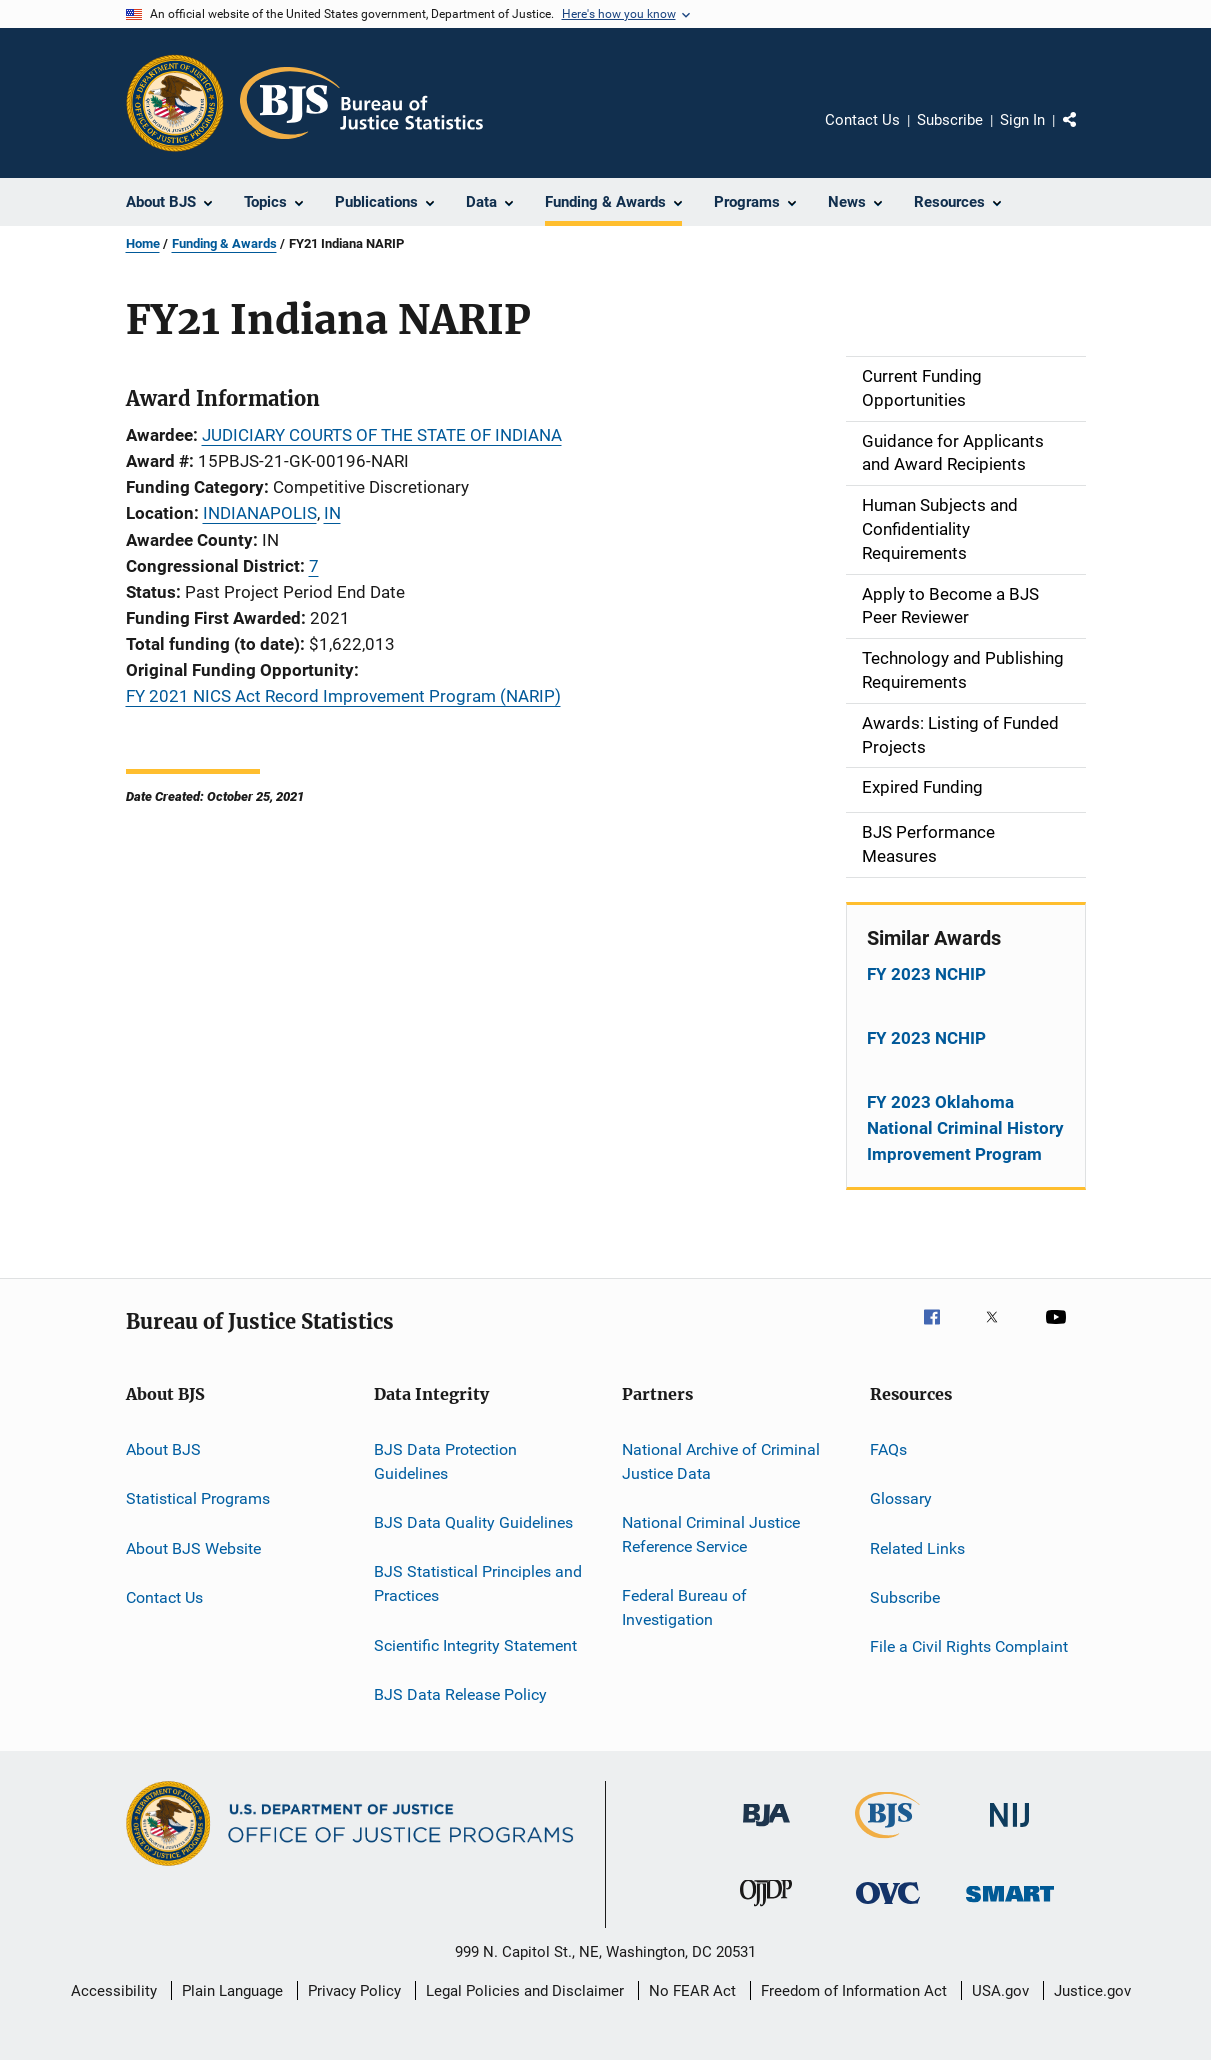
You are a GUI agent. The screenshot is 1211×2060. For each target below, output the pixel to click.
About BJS (163, 1449)
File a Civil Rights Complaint (969, 1646)
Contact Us (862, 120)
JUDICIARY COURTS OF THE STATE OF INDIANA (382, 435)
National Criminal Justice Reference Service (711, 1534)
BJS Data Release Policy (460, 1694)
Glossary (901, 1498)
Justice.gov (1092, 1991)
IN (332, 513)
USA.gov (1000, 1991)
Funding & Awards (224, 243)
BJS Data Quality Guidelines (473, 1522)
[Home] (361, 103)
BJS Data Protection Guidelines (445, 1461)
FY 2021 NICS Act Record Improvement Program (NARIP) (343, 696)
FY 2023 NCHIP (926, 974)
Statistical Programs (198, 1498)
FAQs (888, 1449)
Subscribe (950, 120)
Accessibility (114, 1991)
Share (1086, 134)
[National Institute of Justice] (1010, 1830)
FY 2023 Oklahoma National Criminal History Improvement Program (965, 1128)
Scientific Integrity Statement (475, 1644)
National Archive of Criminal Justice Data (721, 1461)
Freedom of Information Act (854, 1991)
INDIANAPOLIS (260, 513)
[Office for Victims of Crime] (888, 1907)
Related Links (917, 1547)
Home (143, 243)
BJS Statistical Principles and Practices (478, 1583)
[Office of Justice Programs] (175, 103)
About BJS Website (193, 1547)
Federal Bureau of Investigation (684, 1607)
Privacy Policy (354, 1991)
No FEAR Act (692, 1991)
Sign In (1022, 120)
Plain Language (232, 1991)
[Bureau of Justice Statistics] (887, 1842)
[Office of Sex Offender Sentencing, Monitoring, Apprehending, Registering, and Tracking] (1010, 1905)
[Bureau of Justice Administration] (766, 1830)
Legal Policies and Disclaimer (525, 1991)
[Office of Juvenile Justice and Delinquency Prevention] (766, 1910)
